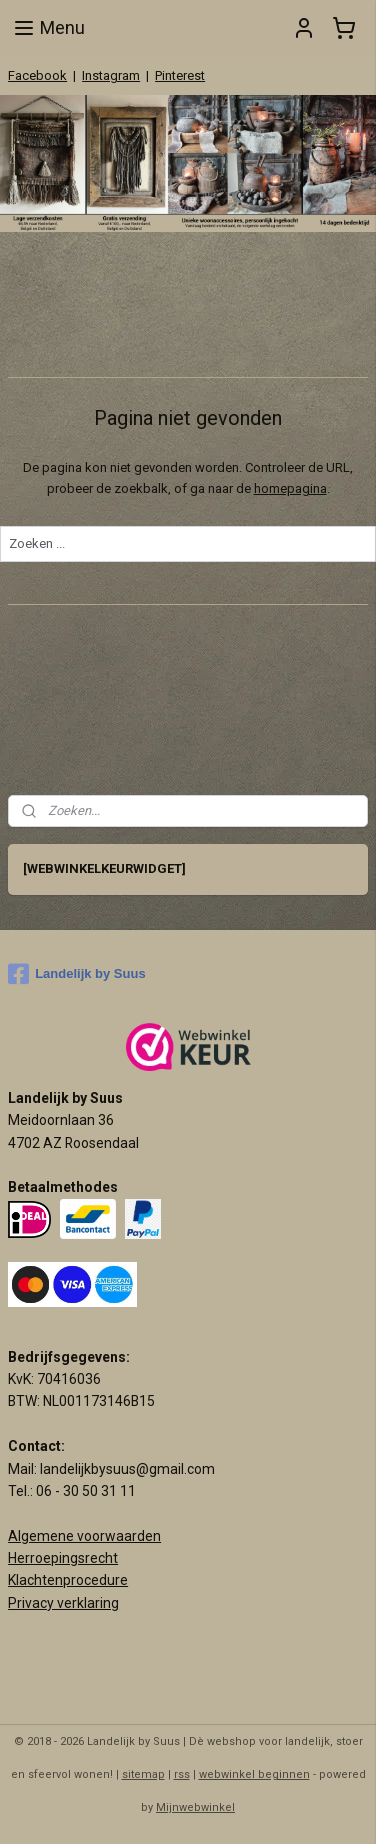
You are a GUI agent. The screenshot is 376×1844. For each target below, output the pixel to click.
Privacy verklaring (63, 1603)
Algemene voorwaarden (84, 1536)
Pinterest (180, 75)
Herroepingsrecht (63, 1558)
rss (182, 1774)
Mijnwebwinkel (195, 1807)
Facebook (37, 75)
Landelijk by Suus (77, 974)
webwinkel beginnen (254, 1774)
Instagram (111, 75)
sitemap (143, 1774)
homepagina (290, 488)
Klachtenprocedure (68, 1580)
